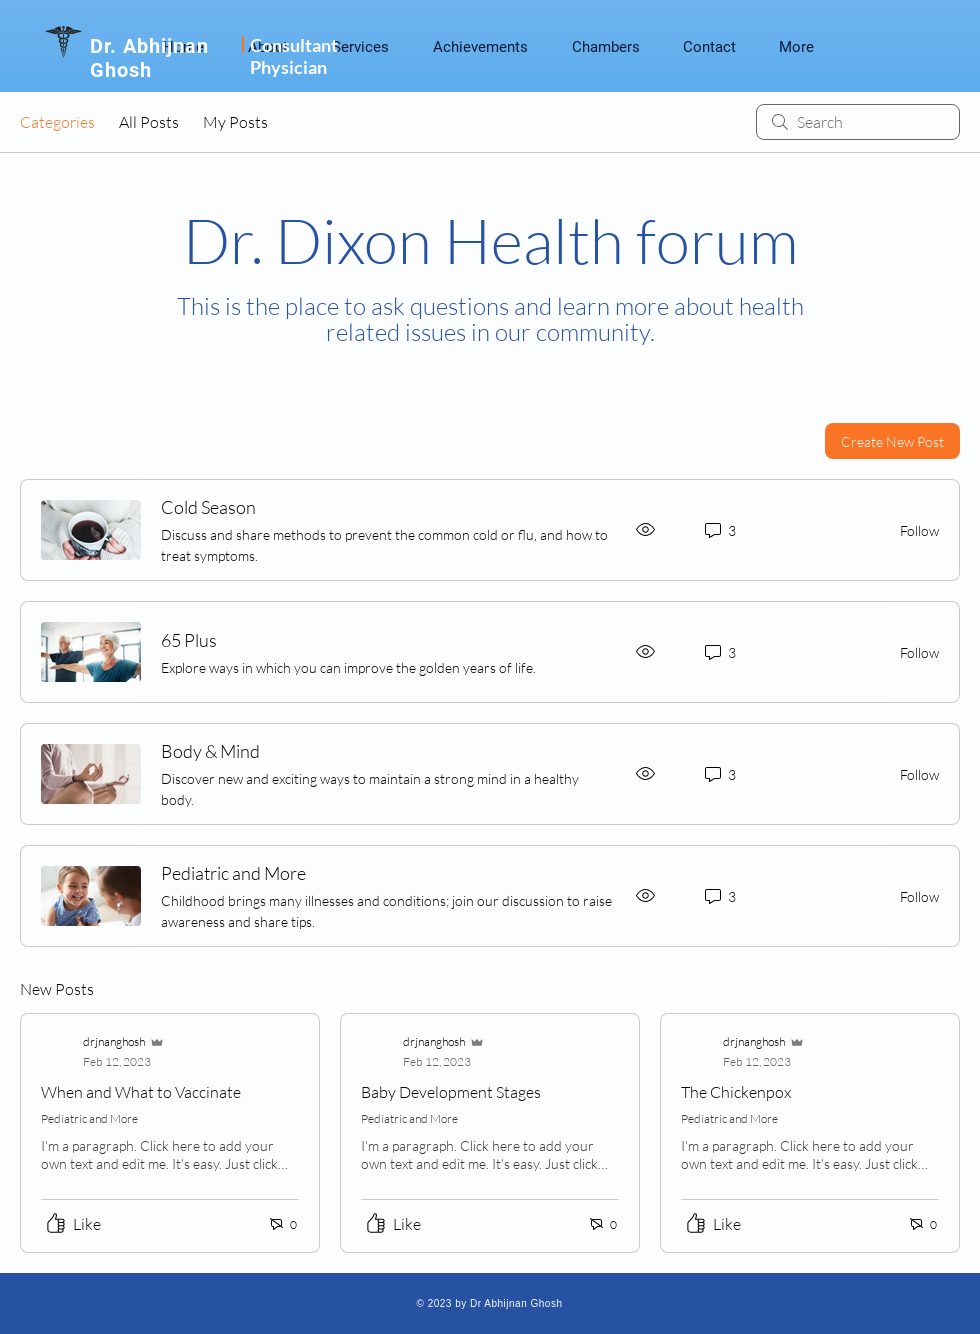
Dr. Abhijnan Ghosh (149, 58)
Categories (57, 122)
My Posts (235, 122)
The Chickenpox (736, 1092)
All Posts (149, 122)
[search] (858, 122)
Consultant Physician (294, 56)
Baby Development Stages (451, 1092)
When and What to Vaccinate (141, 1092)
